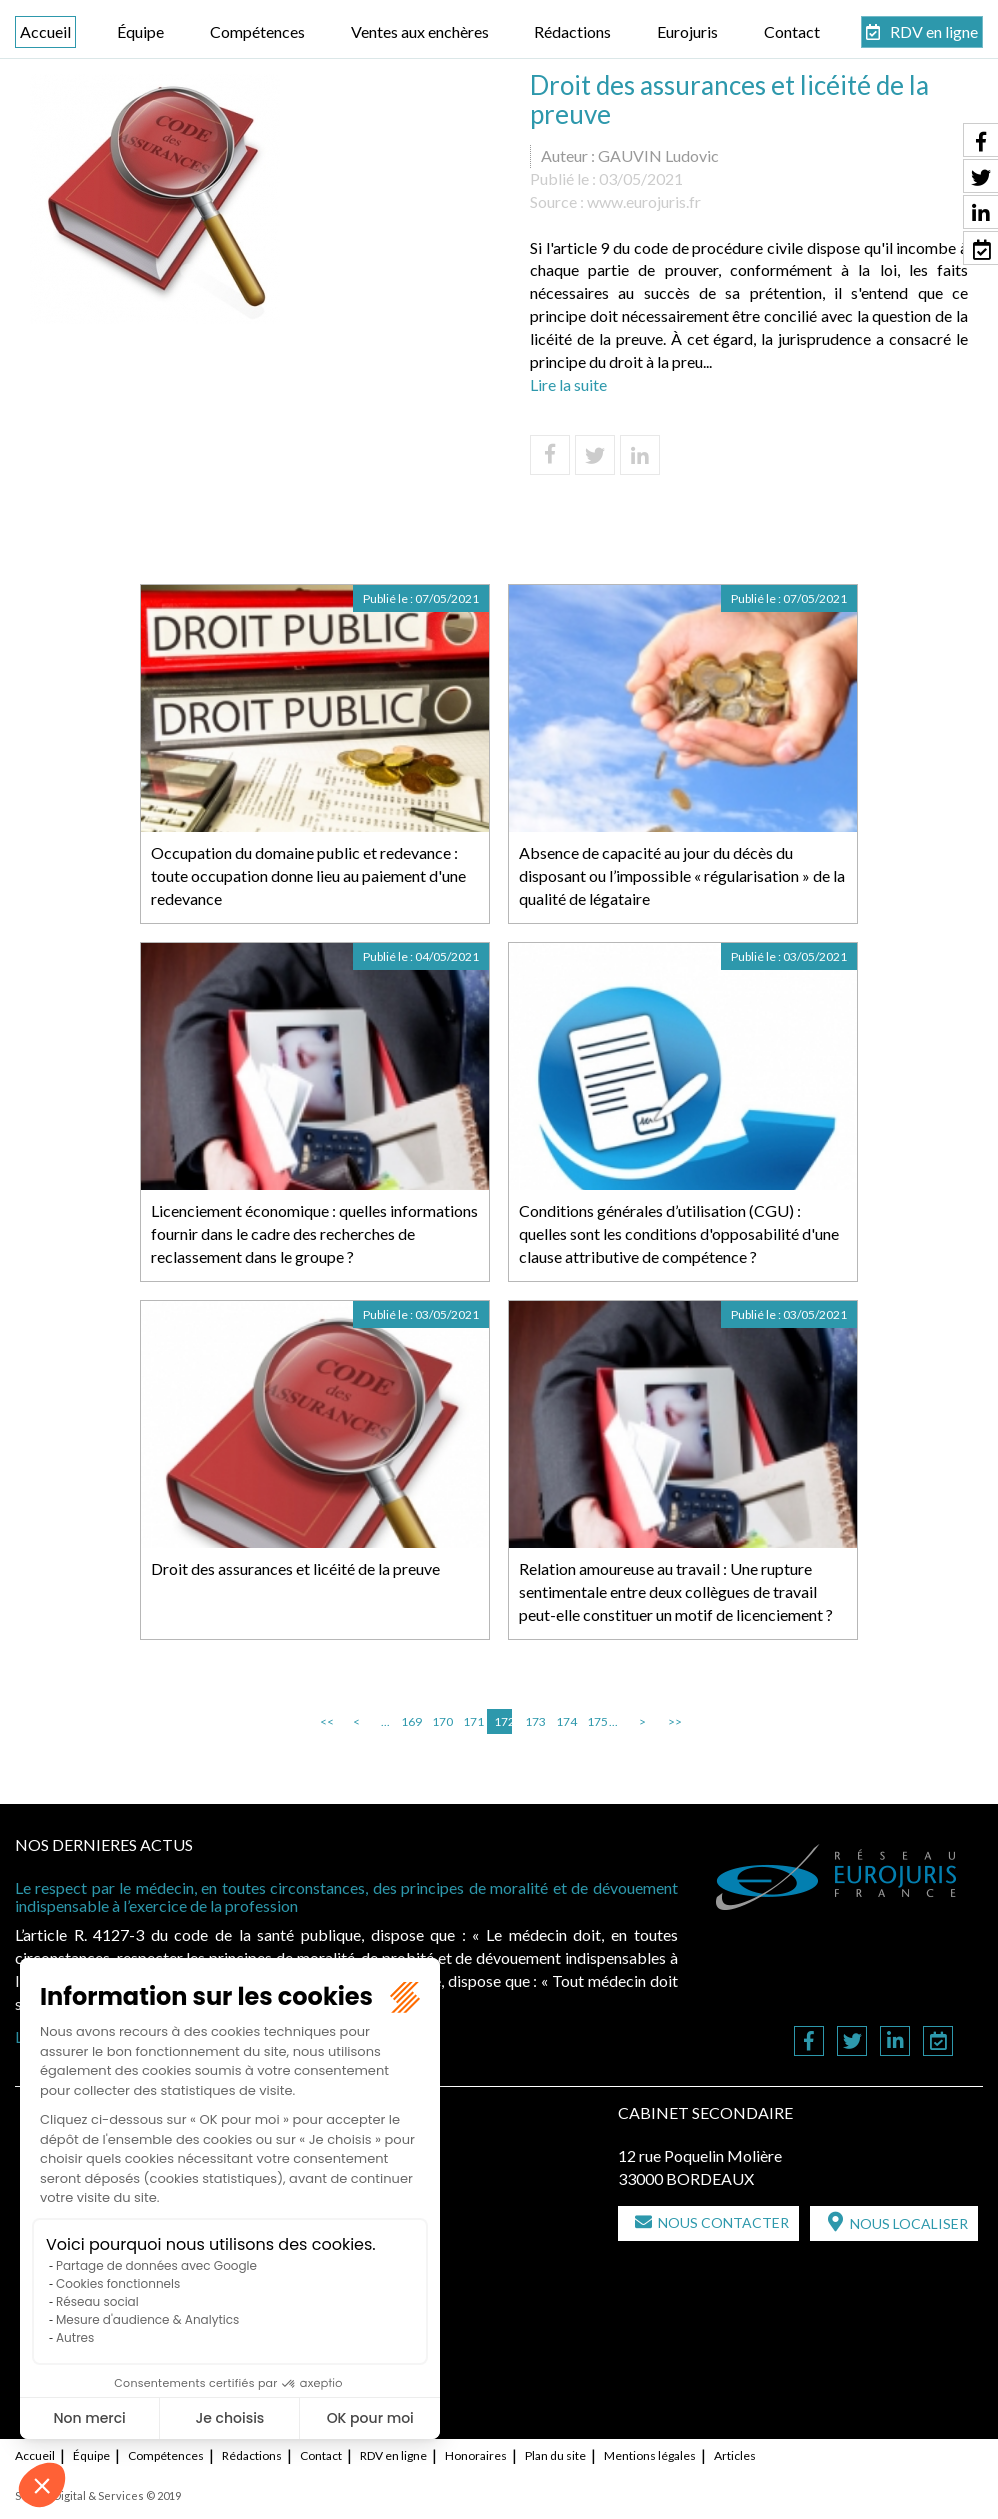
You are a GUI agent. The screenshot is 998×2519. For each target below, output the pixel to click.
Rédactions (572, 31)
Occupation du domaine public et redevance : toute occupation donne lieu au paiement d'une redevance (308, 875)
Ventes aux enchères (420, 31)
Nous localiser (909, 2223)
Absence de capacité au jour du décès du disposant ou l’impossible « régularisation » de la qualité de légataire (682, 875)
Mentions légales (650, 2455)
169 (410, 1721)
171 (472, 1721)
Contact (792, 31)
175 (596, 1721)
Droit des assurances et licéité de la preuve (295, 1568)
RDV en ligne (934, 31)
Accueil (45, 31)
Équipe (140, 31)
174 (565, 1721)
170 (441, 1721)
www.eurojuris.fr (644, 201)
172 (503, 1721)
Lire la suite (568, 384)
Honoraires (476, 2455)
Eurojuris (687, 31)
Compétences (257, 31)
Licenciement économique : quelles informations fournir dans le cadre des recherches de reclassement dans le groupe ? (314, 1233)
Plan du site (555, 2455)
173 (534, 1721)
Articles (735, 2455)
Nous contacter (723, 2222)
